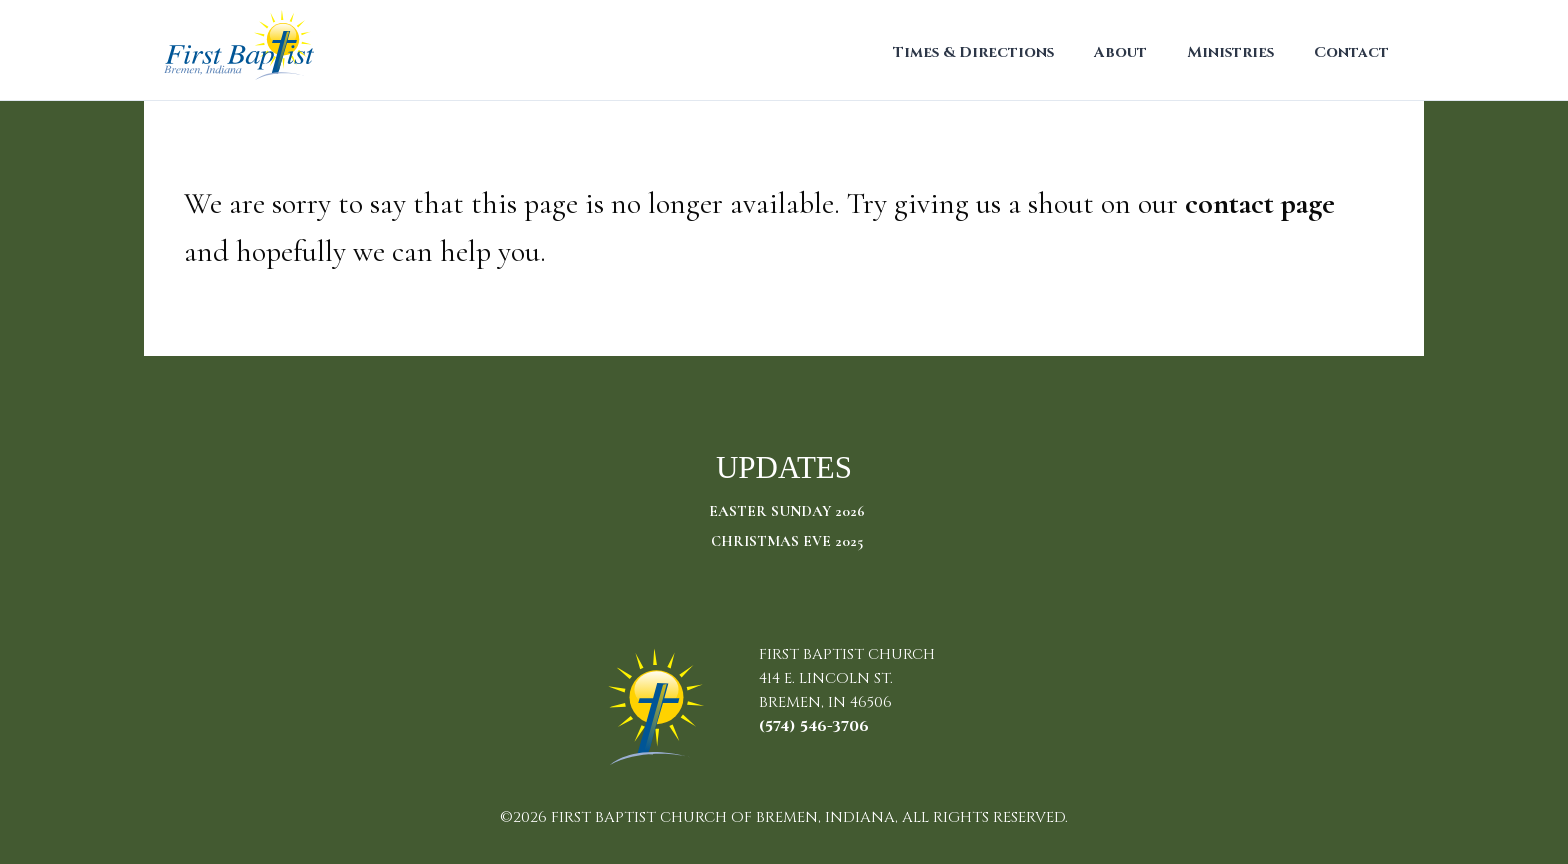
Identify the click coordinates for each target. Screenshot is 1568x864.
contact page (1260, 203)
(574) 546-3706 (814, 726)
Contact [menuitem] (1351, 52)
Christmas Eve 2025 (787, 541)
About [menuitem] (1120, 52)
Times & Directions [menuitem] (973, 52)
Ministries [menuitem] (1230, 52)
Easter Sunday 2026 (787, 511)
